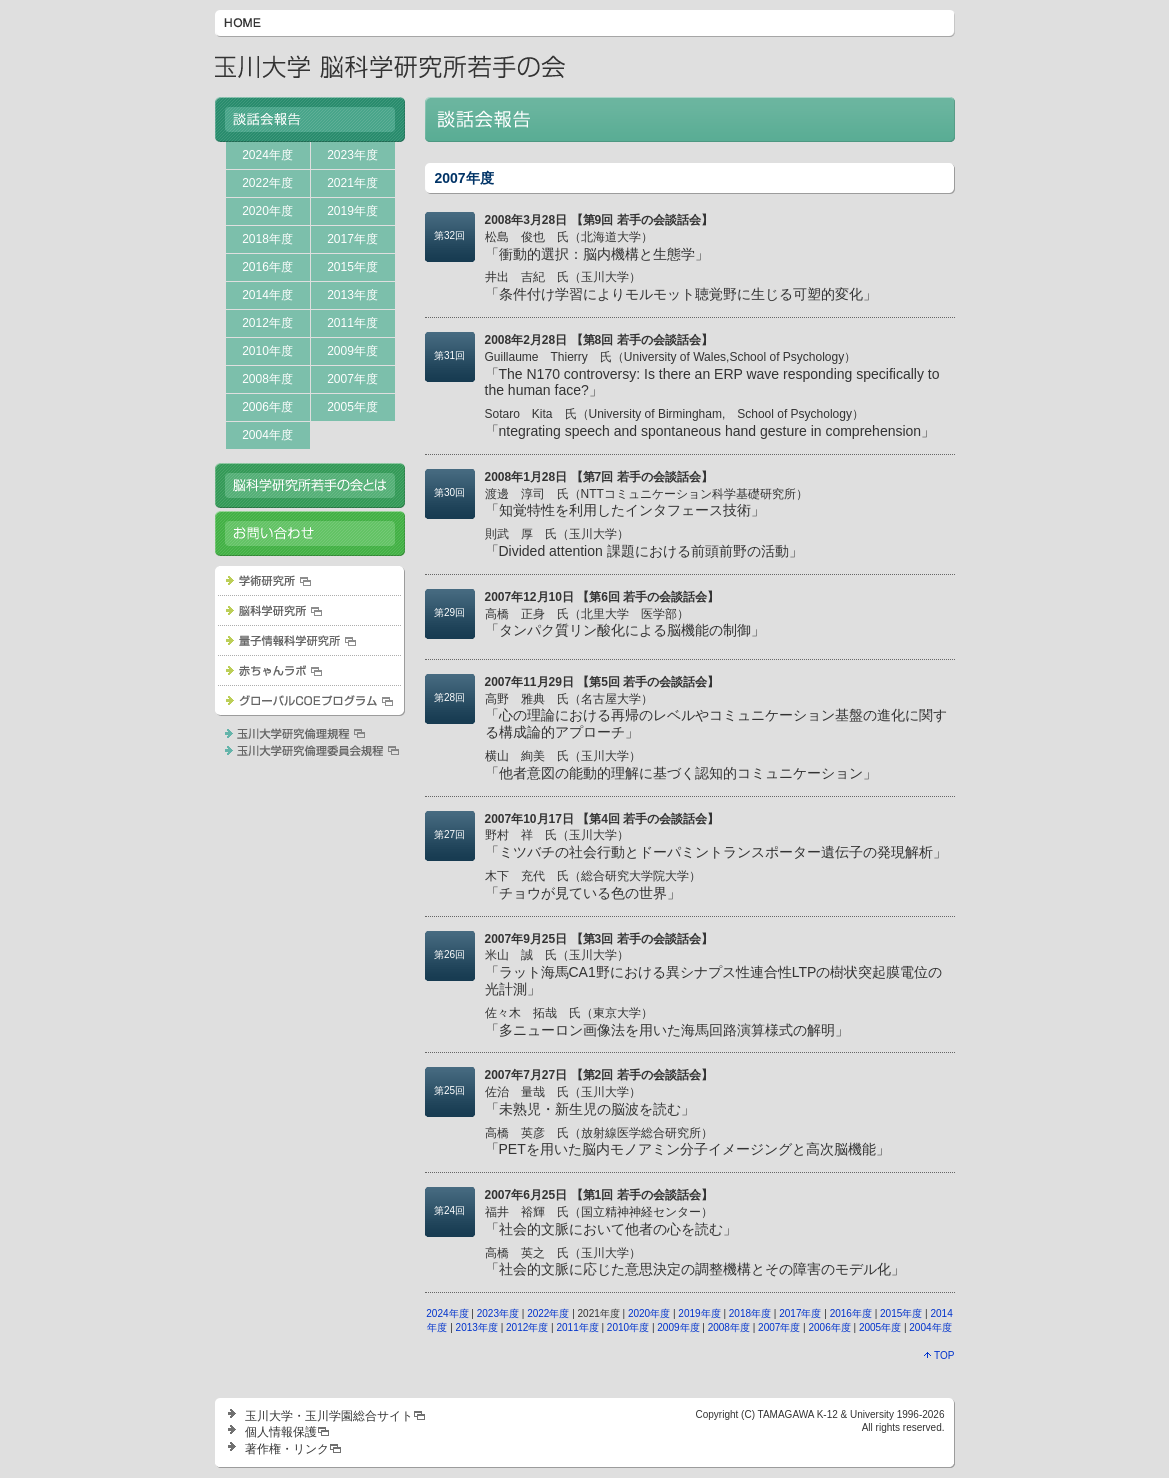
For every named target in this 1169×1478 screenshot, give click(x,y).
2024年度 (267, 155)
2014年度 (267, 295)
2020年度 (267, 211)
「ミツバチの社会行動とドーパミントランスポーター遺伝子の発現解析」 (716, 844)
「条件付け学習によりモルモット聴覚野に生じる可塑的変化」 (681, 286)
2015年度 (352, 267)
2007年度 (352, 379)
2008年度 (267, 379)
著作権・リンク (287, 1449)
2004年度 (267, 435)
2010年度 (267, 351)
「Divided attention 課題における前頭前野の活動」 (644, 543)
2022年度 (267, 183)
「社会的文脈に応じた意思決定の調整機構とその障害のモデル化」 (695, 1262)
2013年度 (352, 295)
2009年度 (352, 351)
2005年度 (352, 407)
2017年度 (352, 239)
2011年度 (352, 323)
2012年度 (267, 323)
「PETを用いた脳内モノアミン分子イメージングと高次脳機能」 (687, 1142)
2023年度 (352, 155)
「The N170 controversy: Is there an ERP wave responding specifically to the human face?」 (712, 374)
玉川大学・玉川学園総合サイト (329, 1416)
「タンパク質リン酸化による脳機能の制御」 (625, 623)
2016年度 (267, 267)
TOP (939, 1355)
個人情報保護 (281, 1432)
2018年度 (267, 239)
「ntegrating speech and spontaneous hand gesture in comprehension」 (710, 423)
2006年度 (267, 407)
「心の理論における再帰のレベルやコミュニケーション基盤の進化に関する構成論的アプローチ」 (716, 716)
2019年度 (352, 211)
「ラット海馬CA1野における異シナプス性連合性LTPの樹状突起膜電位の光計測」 (714, 972)
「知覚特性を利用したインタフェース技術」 (646, 503)
